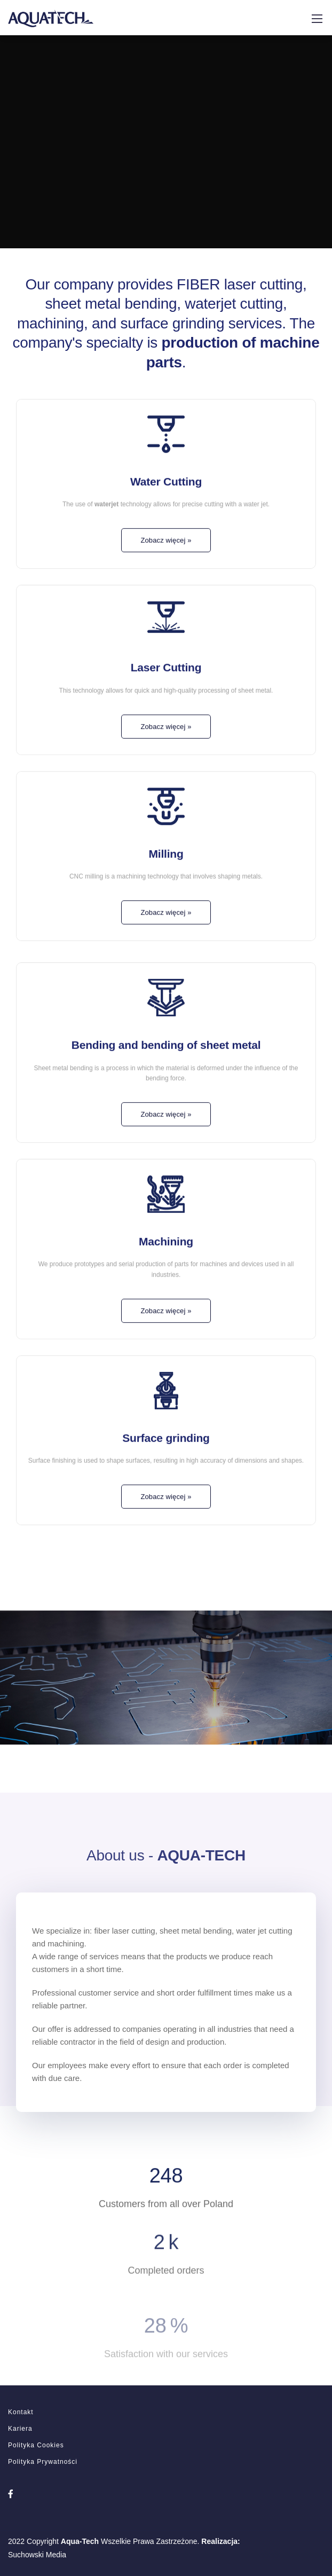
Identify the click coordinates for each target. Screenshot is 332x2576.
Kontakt (21, 2412)
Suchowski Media (37, 2554)
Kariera (20, 2428)
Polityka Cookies (36, 2445)
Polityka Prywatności (42, 2461)
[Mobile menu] (317, 18)
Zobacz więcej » (165, 566)
